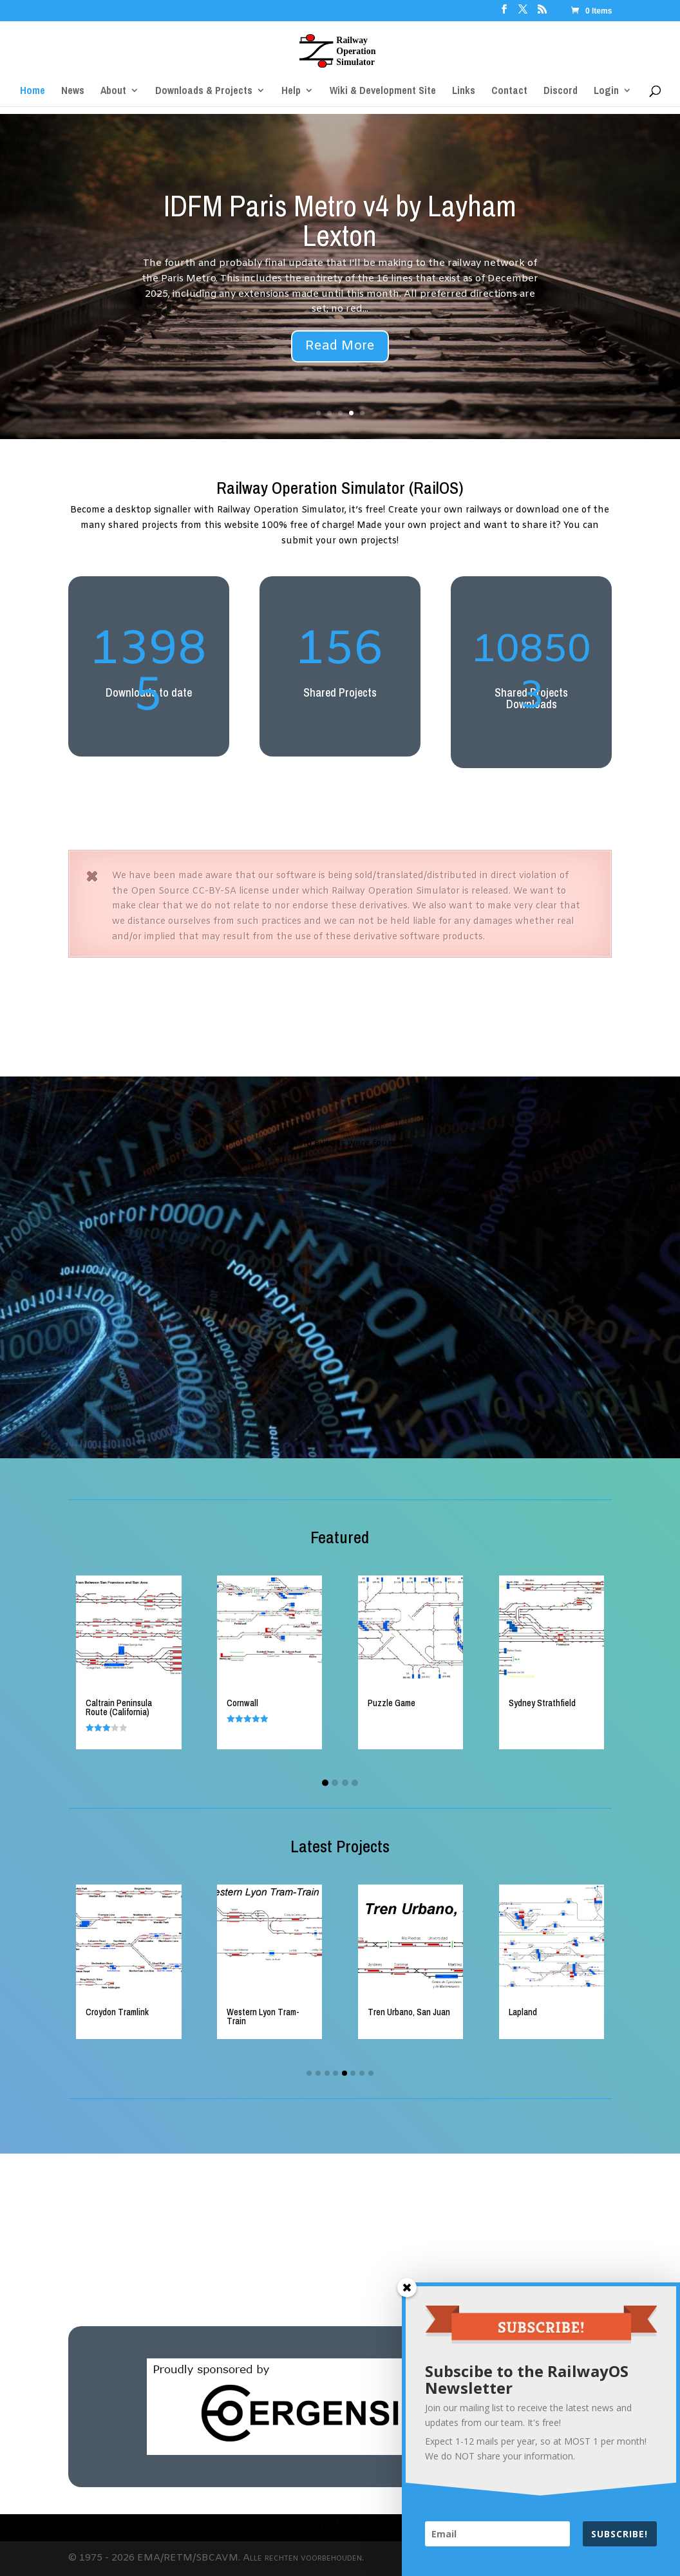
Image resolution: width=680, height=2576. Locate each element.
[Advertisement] (340, 1001)
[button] (325, 1783)
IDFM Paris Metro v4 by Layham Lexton (340, 220)
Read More (340, 346)
